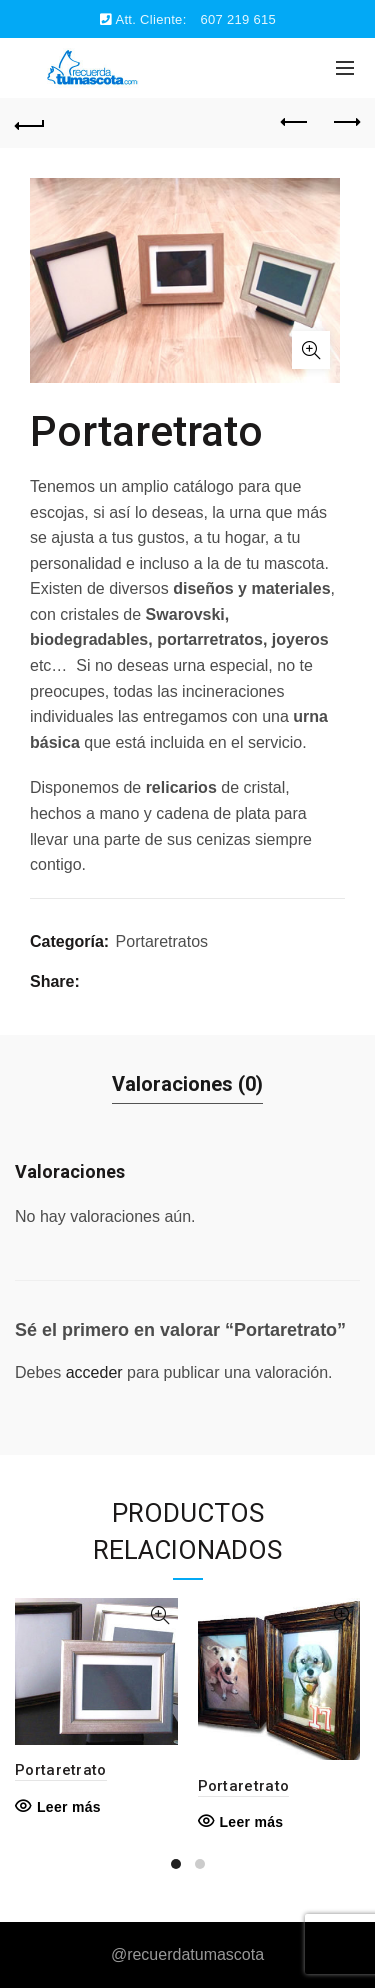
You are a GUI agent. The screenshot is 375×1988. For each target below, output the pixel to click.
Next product (345, 122)
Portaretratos (162, 941)
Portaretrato (61, 1770)
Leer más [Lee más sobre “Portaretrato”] (69, 1807)
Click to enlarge (311, 350)
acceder (94, 1372)
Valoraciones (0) (187, 1084)
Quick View (160, 1615)
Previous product (295, 122)
